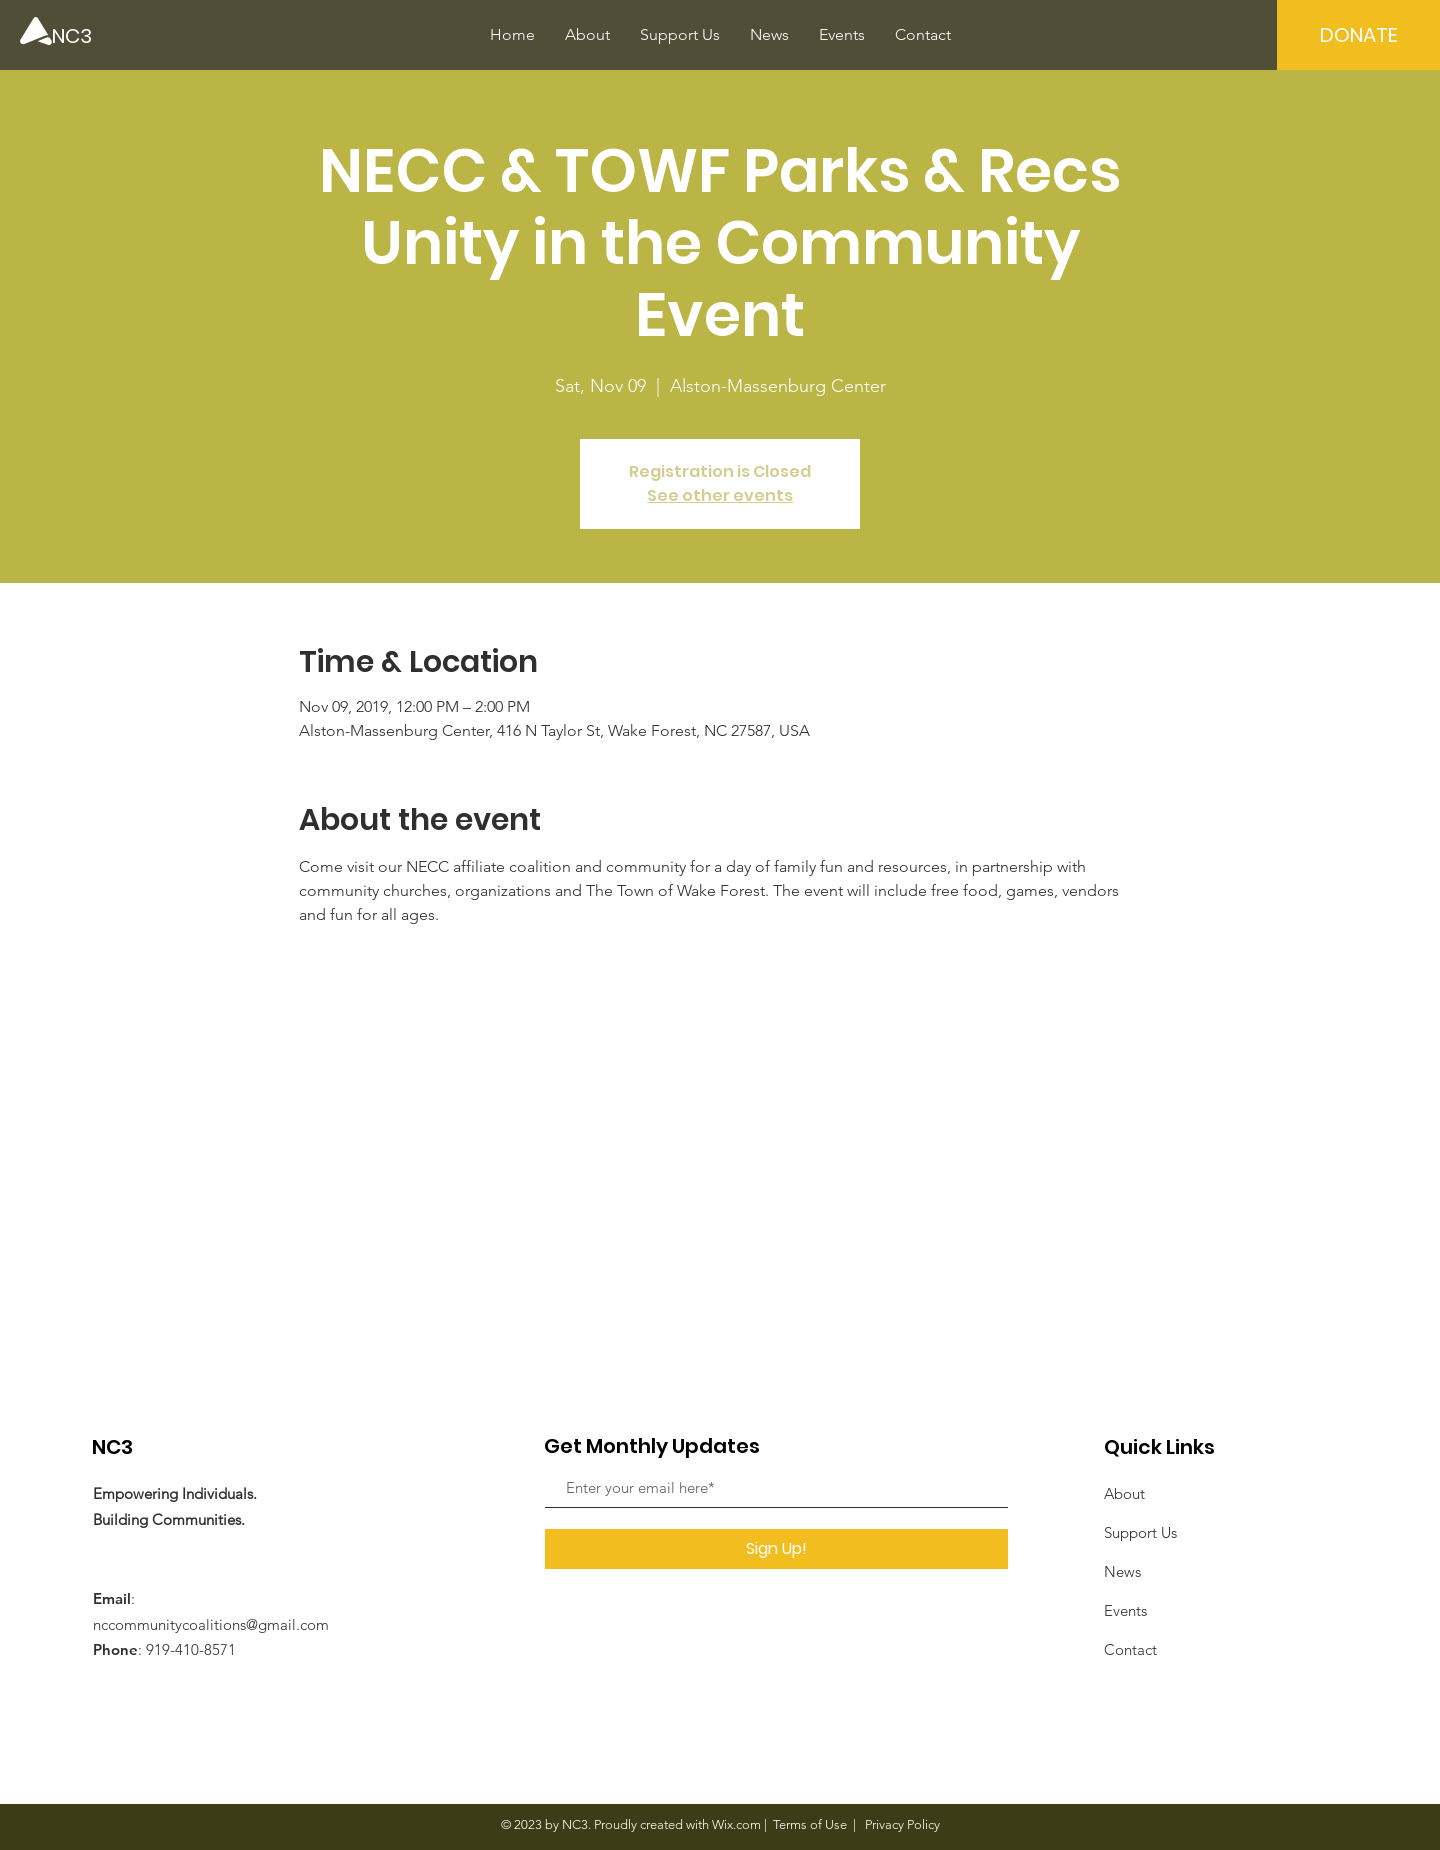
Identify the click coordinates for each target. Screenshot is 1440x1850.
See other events (720, 495)
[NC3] (120, 35)
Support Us (1140, 1532)
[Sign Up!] (776, 1549)
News (1122, 1571)
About (1124, 1493)
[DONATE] (1358, 35)
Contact (1130, 1649)
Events (1125, 1610)
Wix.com (736, 1824)
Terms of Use (810, 1824)
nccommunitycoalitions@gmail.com (211, 1624)
